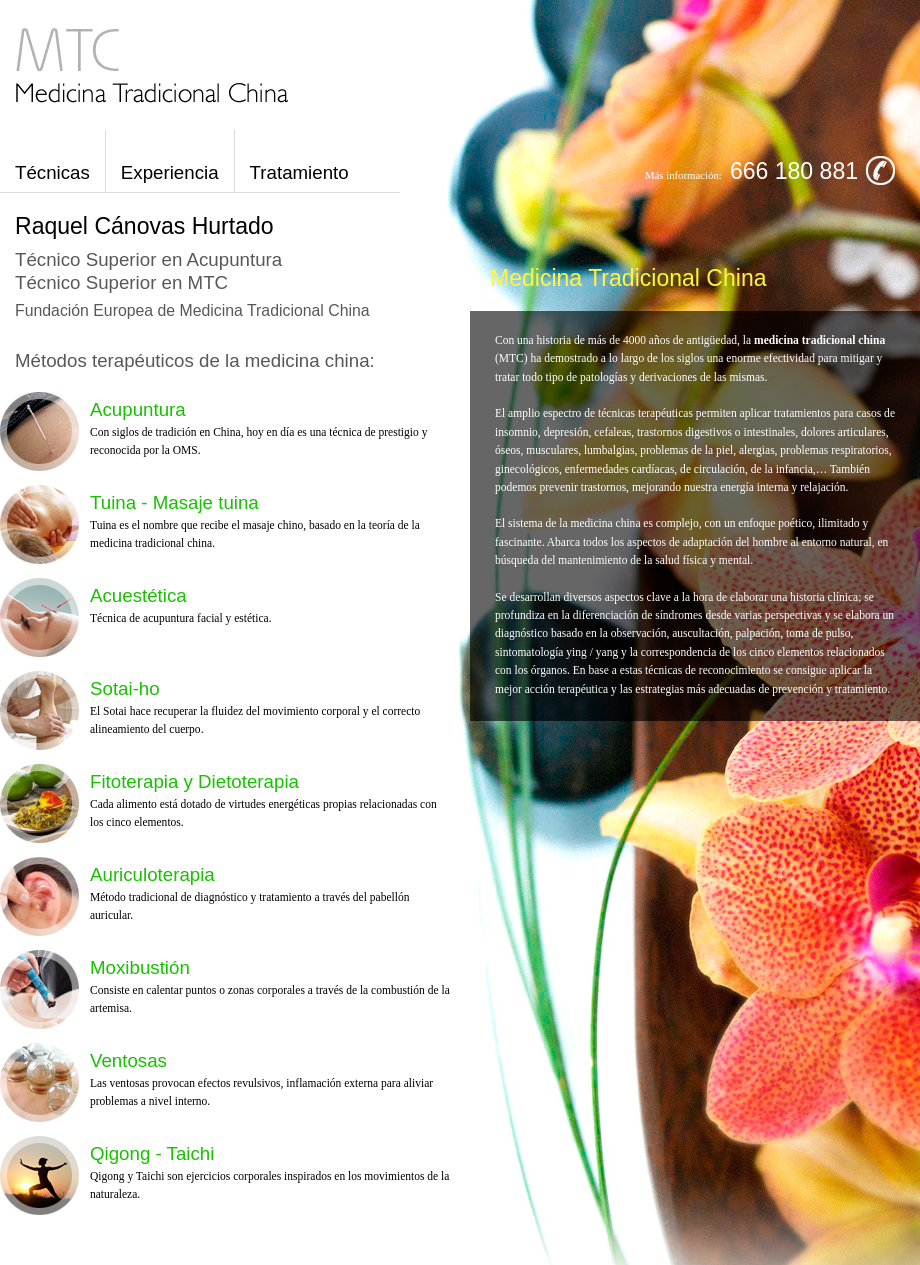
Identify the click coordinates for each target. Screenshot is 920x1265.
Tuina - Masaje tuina (174, 502)
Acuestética (138, 595)
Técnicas (52, 172)
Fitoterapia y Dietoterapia (194, 781)
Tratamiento (299, 172)
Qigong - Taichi (152, 1153)
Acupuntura (138, 409)
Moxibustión (140, 967)
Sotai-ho (125, 688)
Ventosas (128, 1060)
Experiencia (170, 172)
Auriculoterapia (152, 874)
